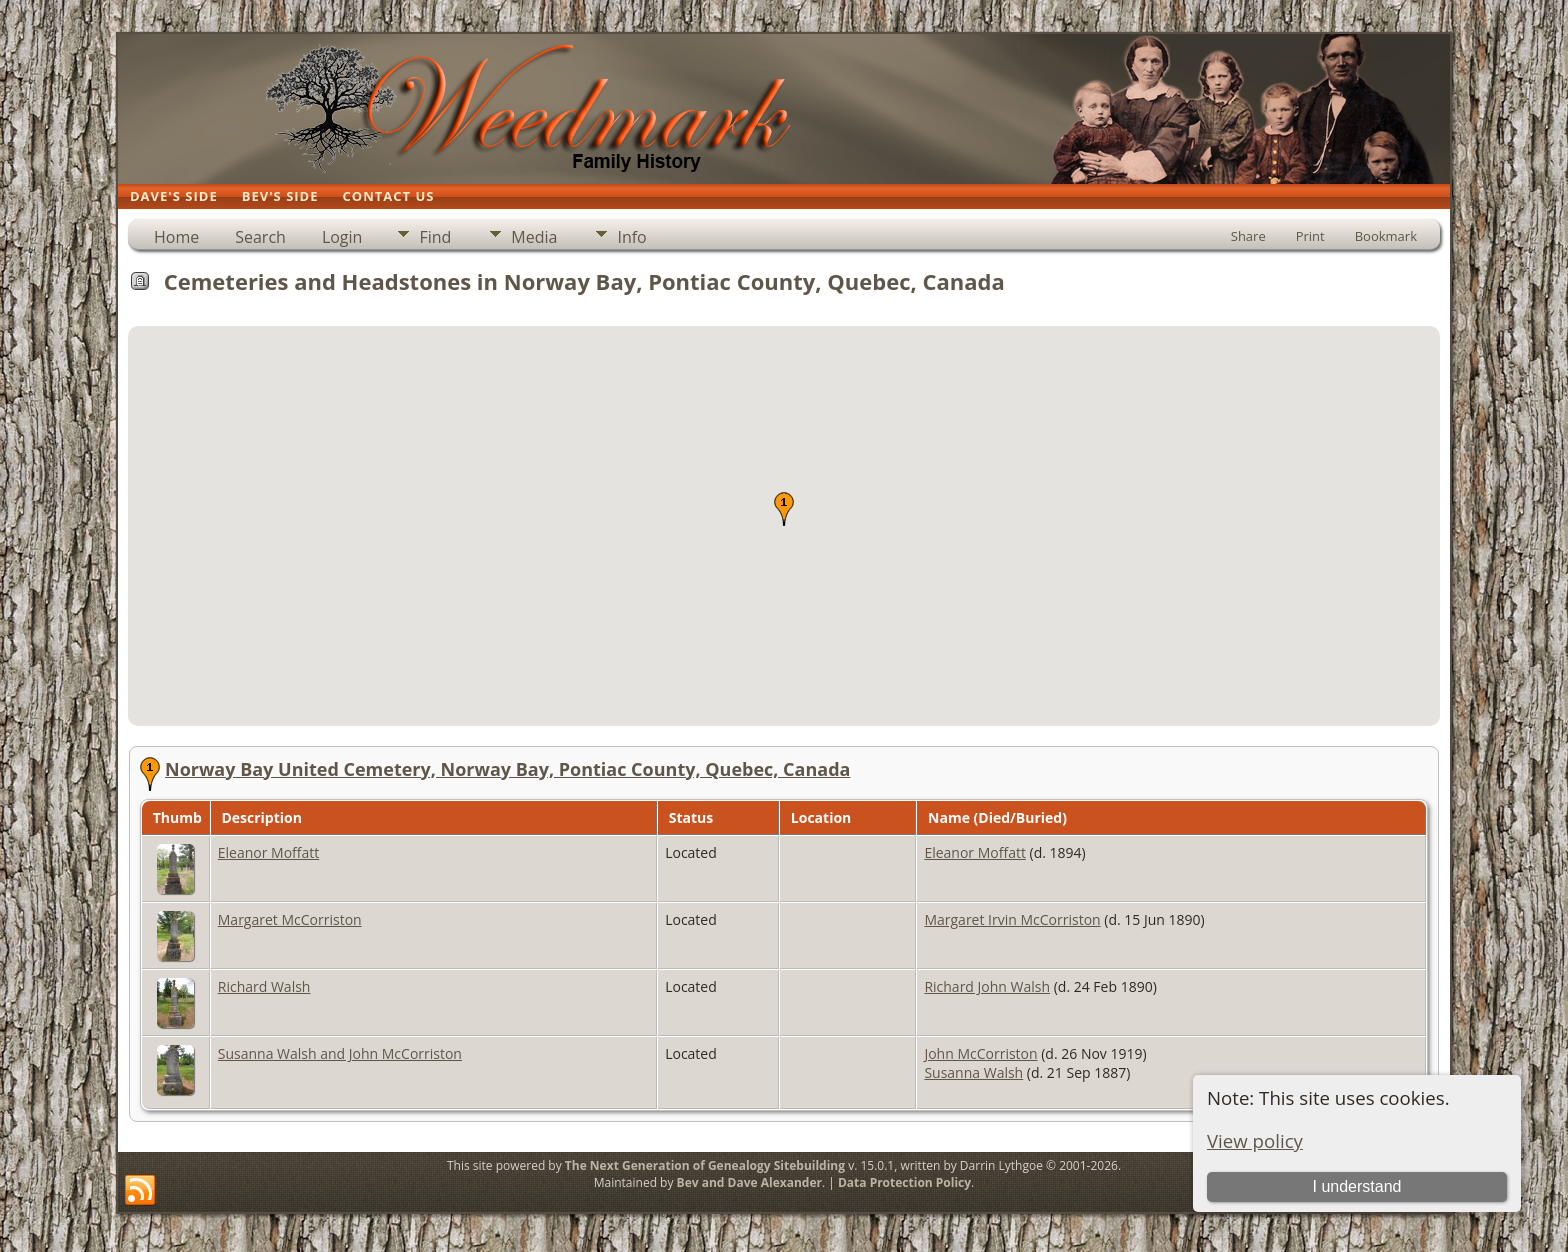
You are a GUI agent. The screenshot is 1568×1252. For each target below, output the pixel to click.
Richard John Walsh (987, 986)
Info (631, 237)
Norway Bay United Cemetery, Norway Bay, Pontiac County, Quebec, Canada (507, 769)
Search (260, 237)
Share (1248, 236)
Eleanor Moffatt (269, 852)
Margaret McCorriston (290, 919)
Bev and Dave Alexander (749, 1182)
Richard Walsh (264, 986)
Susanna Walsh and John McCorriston (340, 1053)
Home (176, 237)
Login (342, 237)
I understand (1356, 1186)
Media (534, 237)
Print (1310, 236)
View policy (1255, 1140)
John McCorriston (980, 1053)
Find (435, 237)
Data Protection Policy (904, 1182)
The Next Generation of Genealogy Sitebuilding (705, 1165)
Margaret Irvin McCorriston (1012, 919)
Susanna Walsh (973, 1072)
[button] (784, 509)
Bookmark (1386, 236)
